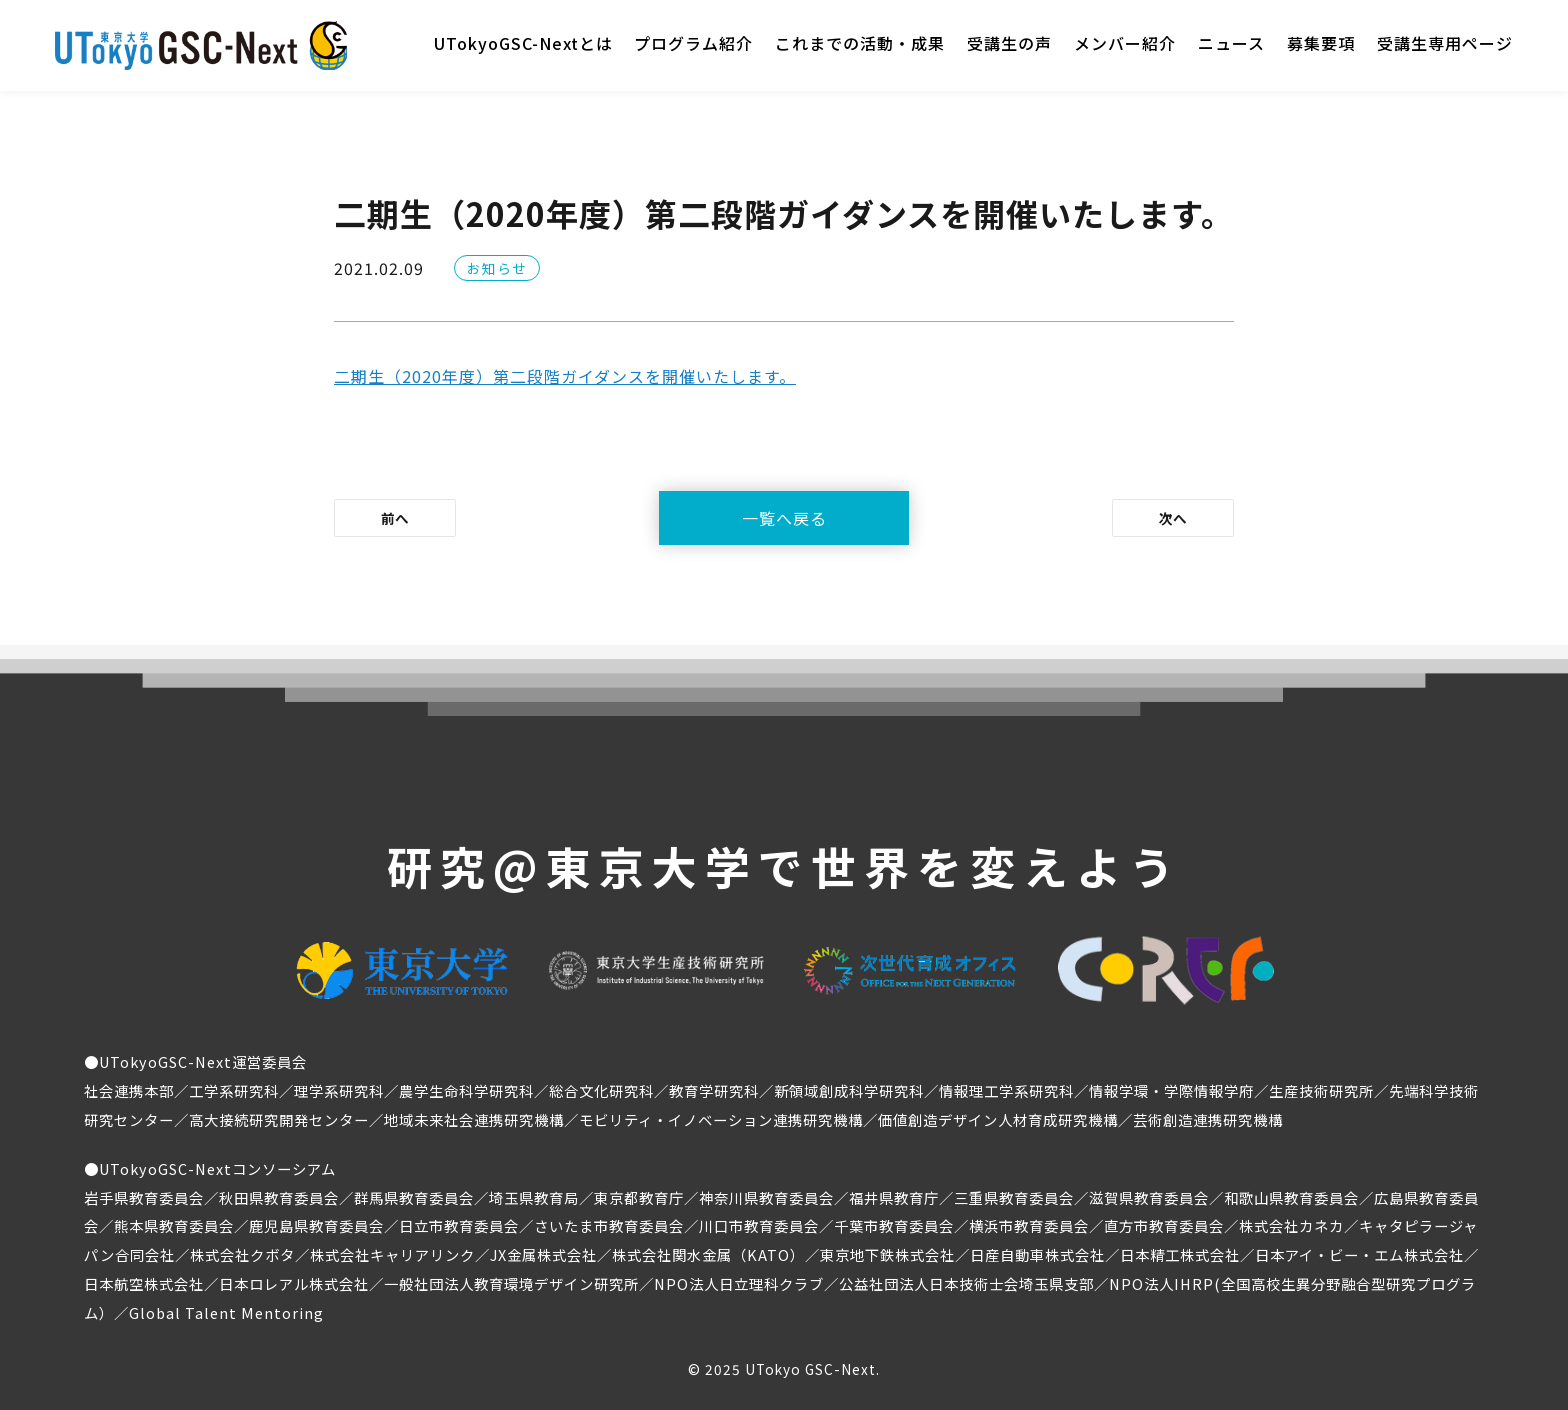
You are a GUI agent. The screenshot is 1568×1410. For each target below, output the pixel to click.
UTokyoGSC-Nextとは (523, 43)
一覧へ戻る (784, 518)
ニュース (1231, 43)
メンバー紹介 (1125, 43)
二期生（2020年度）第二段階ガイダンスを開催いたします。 (565, 376)
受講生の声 (1009, 43)
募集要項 (1321, 43)
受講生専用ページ (1445, 43)
